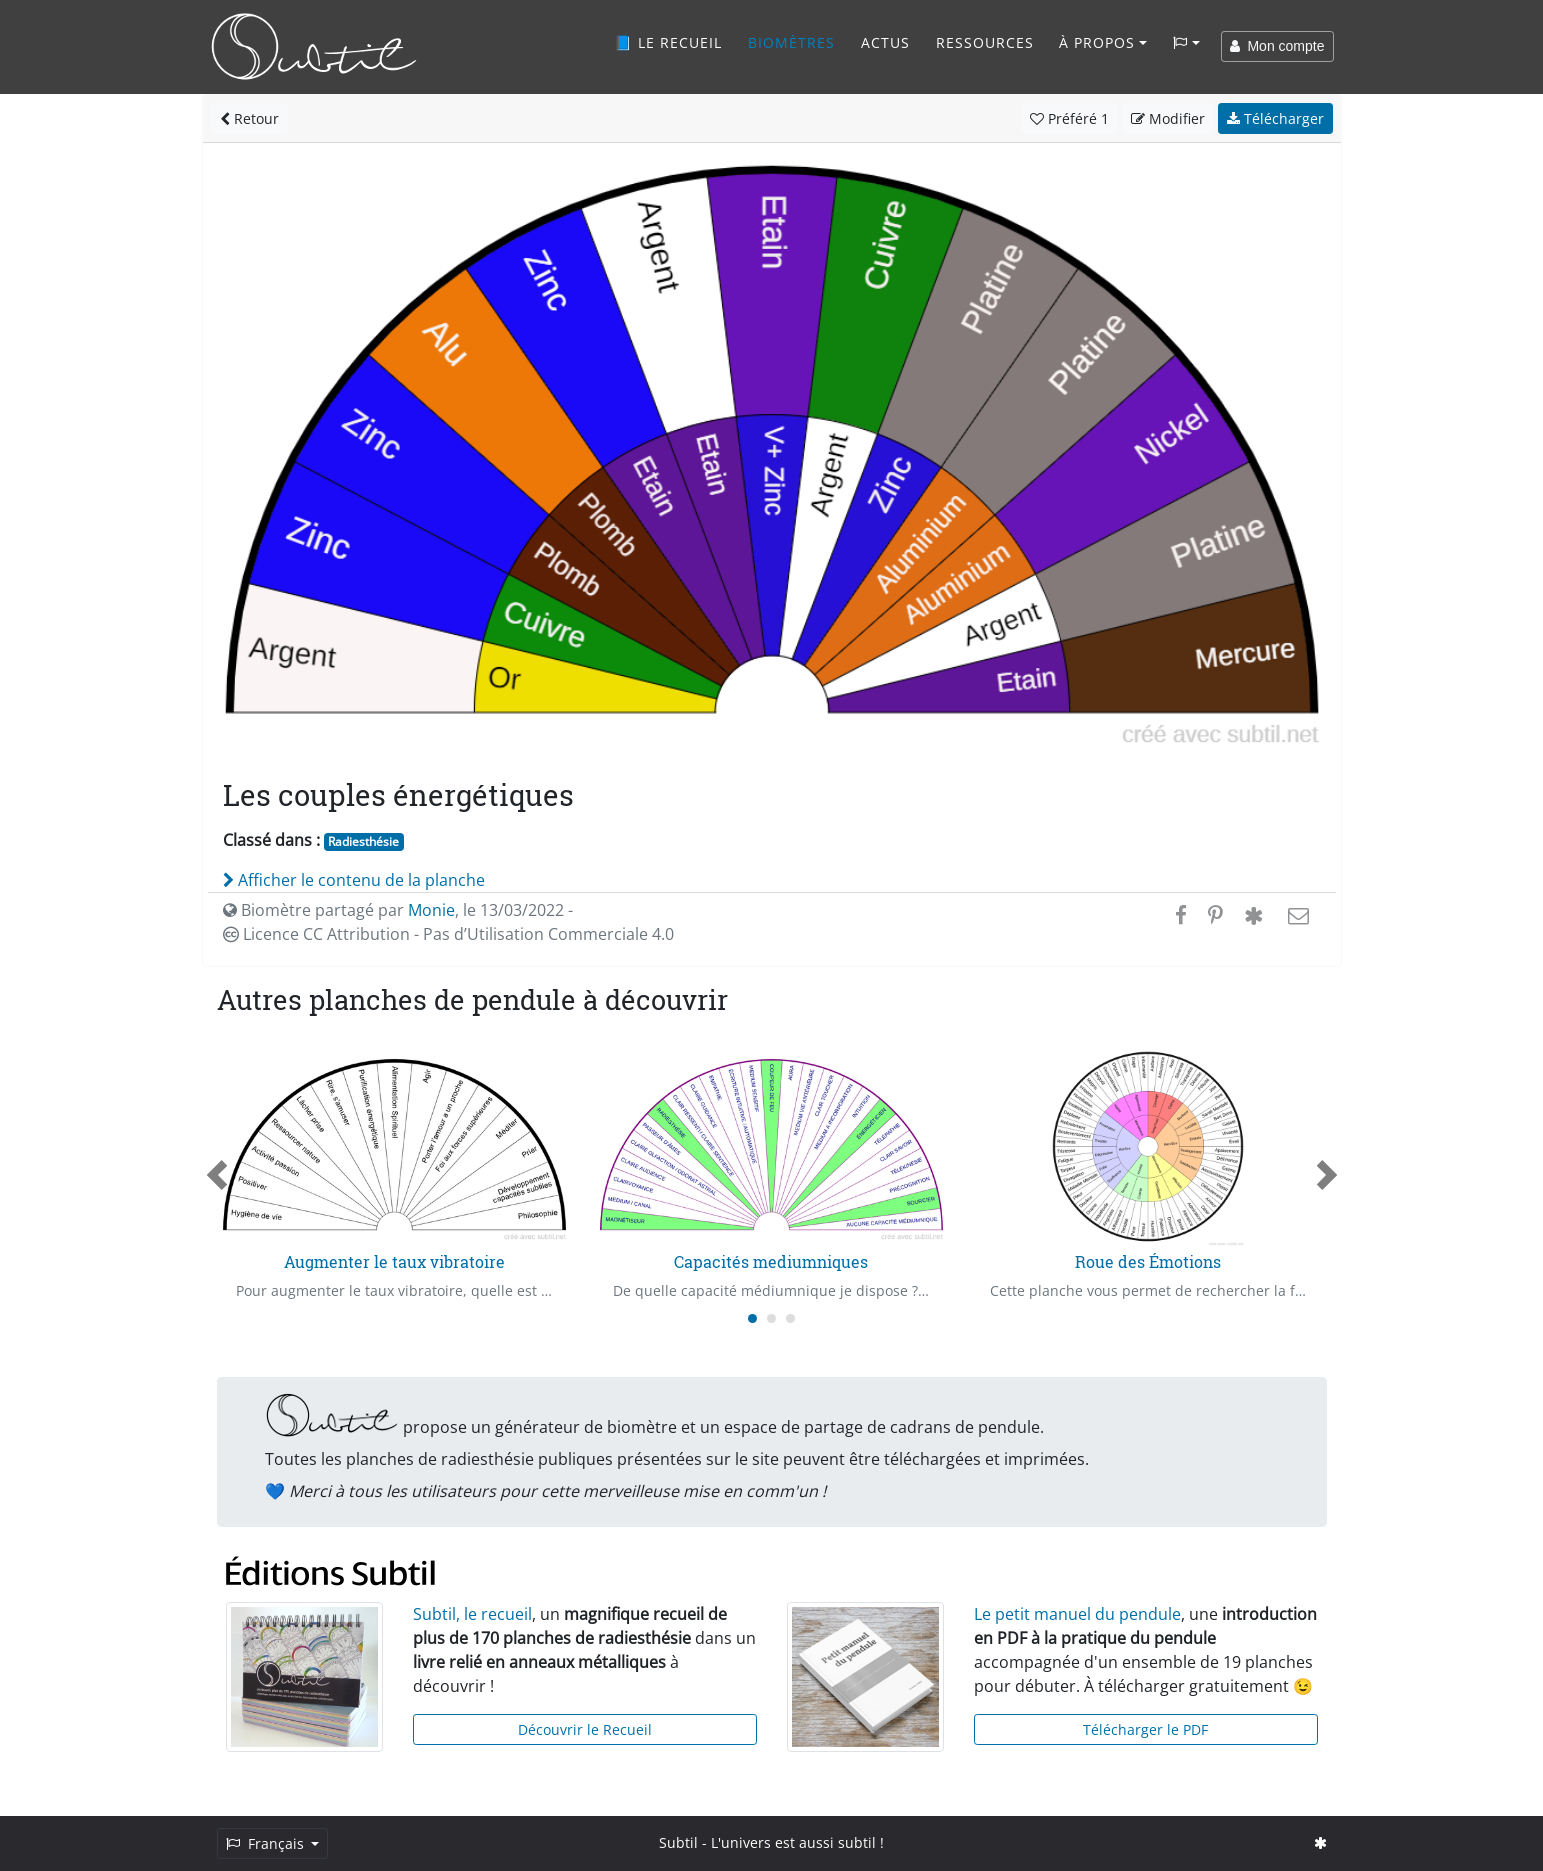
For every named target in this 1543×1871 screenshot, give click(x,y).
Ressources (985, 42)
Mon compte (1277, 46)
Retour (249, 118)
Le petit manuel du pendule (1077, 1614)
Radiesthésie (363, 841)
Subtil (678, 1842)
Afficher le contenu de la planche (354, 880)
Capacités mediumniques (771, 1261)
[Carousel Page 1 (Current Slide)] (752, 1318)
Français (267, 1843)
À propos (1097, 42)
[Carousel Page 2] (771, 1318)
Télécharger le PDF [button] (1145, 1729)
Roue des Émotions (1148, 1261)
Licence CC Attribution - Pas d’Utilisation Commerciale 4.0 (448, 934)
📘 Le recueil (668, 42)
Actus (885, 42)
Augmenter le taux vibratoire (394, 1261)
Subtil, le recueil (472, 1614)
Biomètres (791, 42)
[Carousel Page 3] (790, 1318)
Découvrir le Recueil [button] (585, 1729)
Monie (431, 910)
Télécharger (1275, 118)
